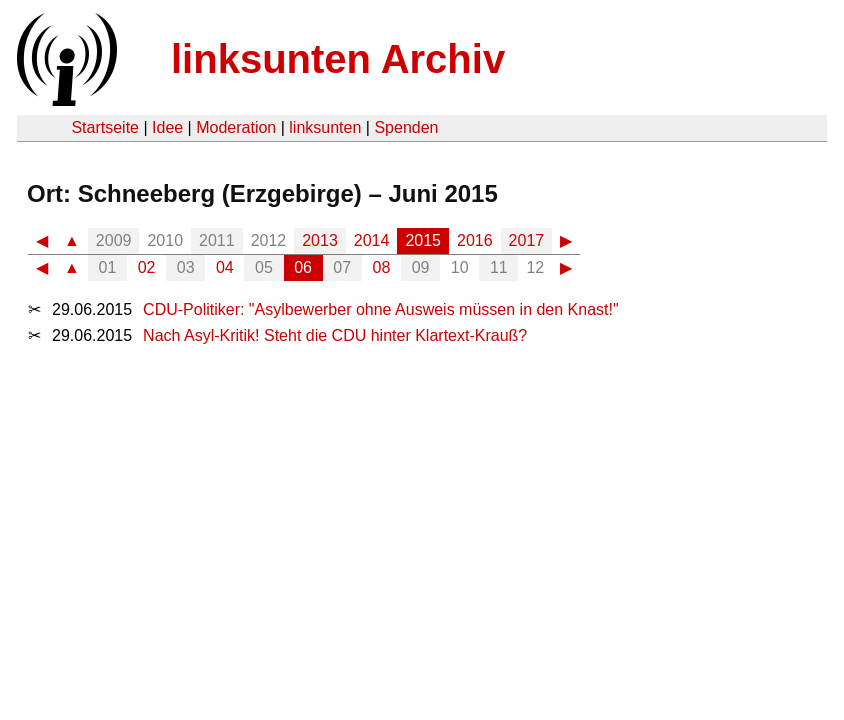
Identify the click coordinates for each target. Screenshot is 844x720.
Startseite (105, 127)
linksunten (325, 127)
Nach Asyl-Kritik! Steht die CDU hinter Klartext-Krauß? (335, 335)
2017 (527, 240)
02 (147, 267)
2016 (475, 240)
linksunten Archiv (338, 59)
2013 (320, 240)
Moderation (236, 127)
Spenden (406, 127)
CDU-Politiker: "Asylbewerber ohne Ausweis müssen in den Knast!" (381, 309)
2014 (372, 240)
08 (382, 267)
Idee (167, 127)
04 (225, 267)
